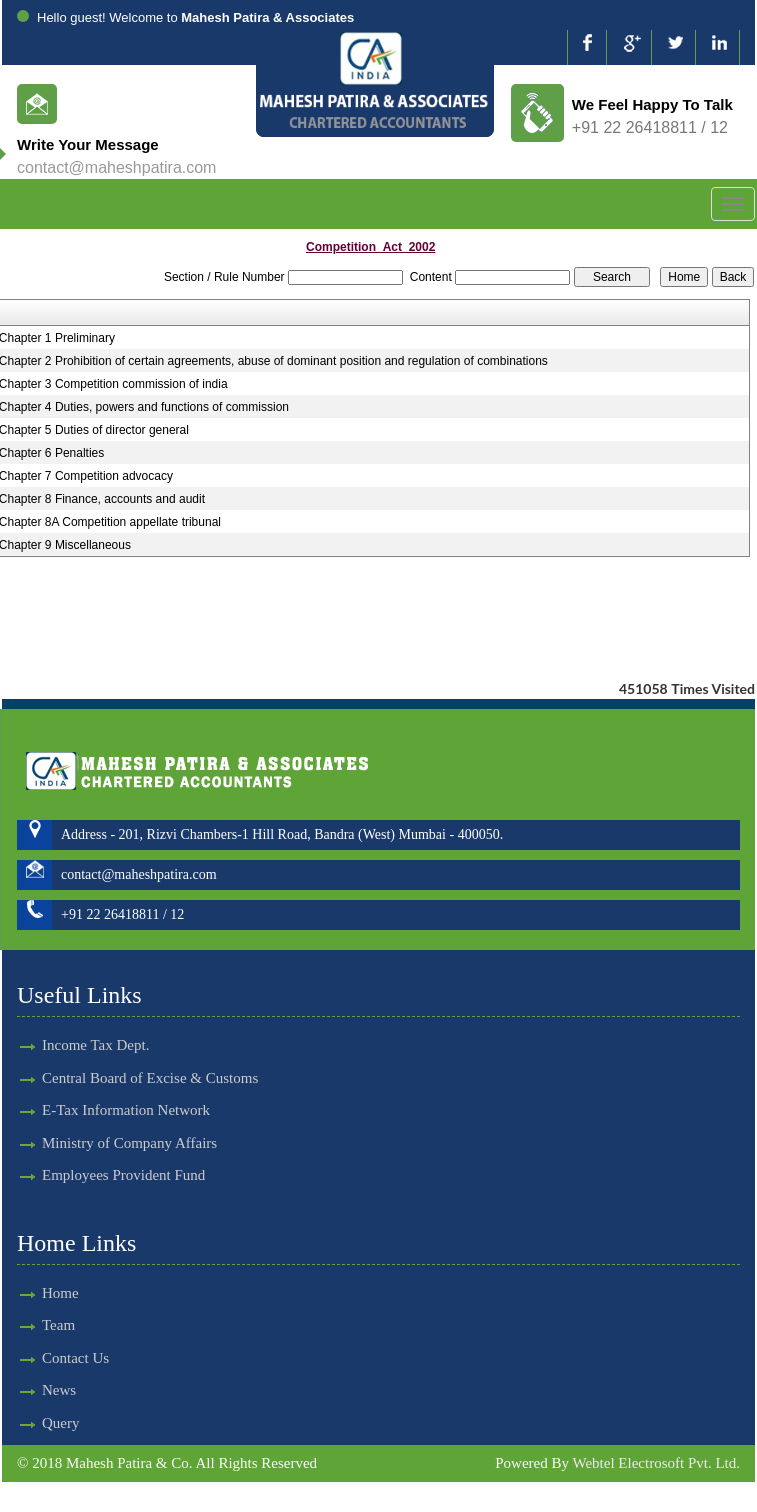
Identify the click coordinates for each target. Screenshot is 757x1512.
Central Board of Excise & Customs (150, 1042)
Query (25, 1423)
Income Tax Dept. (95, 1010)
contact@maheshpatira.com (116, 167)
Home (24, 1293)
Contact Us (39, 1358)
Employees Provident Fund (123, 1139)
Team (22, 1325)
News (23, 1390)
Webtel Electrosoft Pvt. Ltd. (656, 1463)
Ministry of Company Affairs (129, 1107)
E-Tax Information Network (126, 1075)
